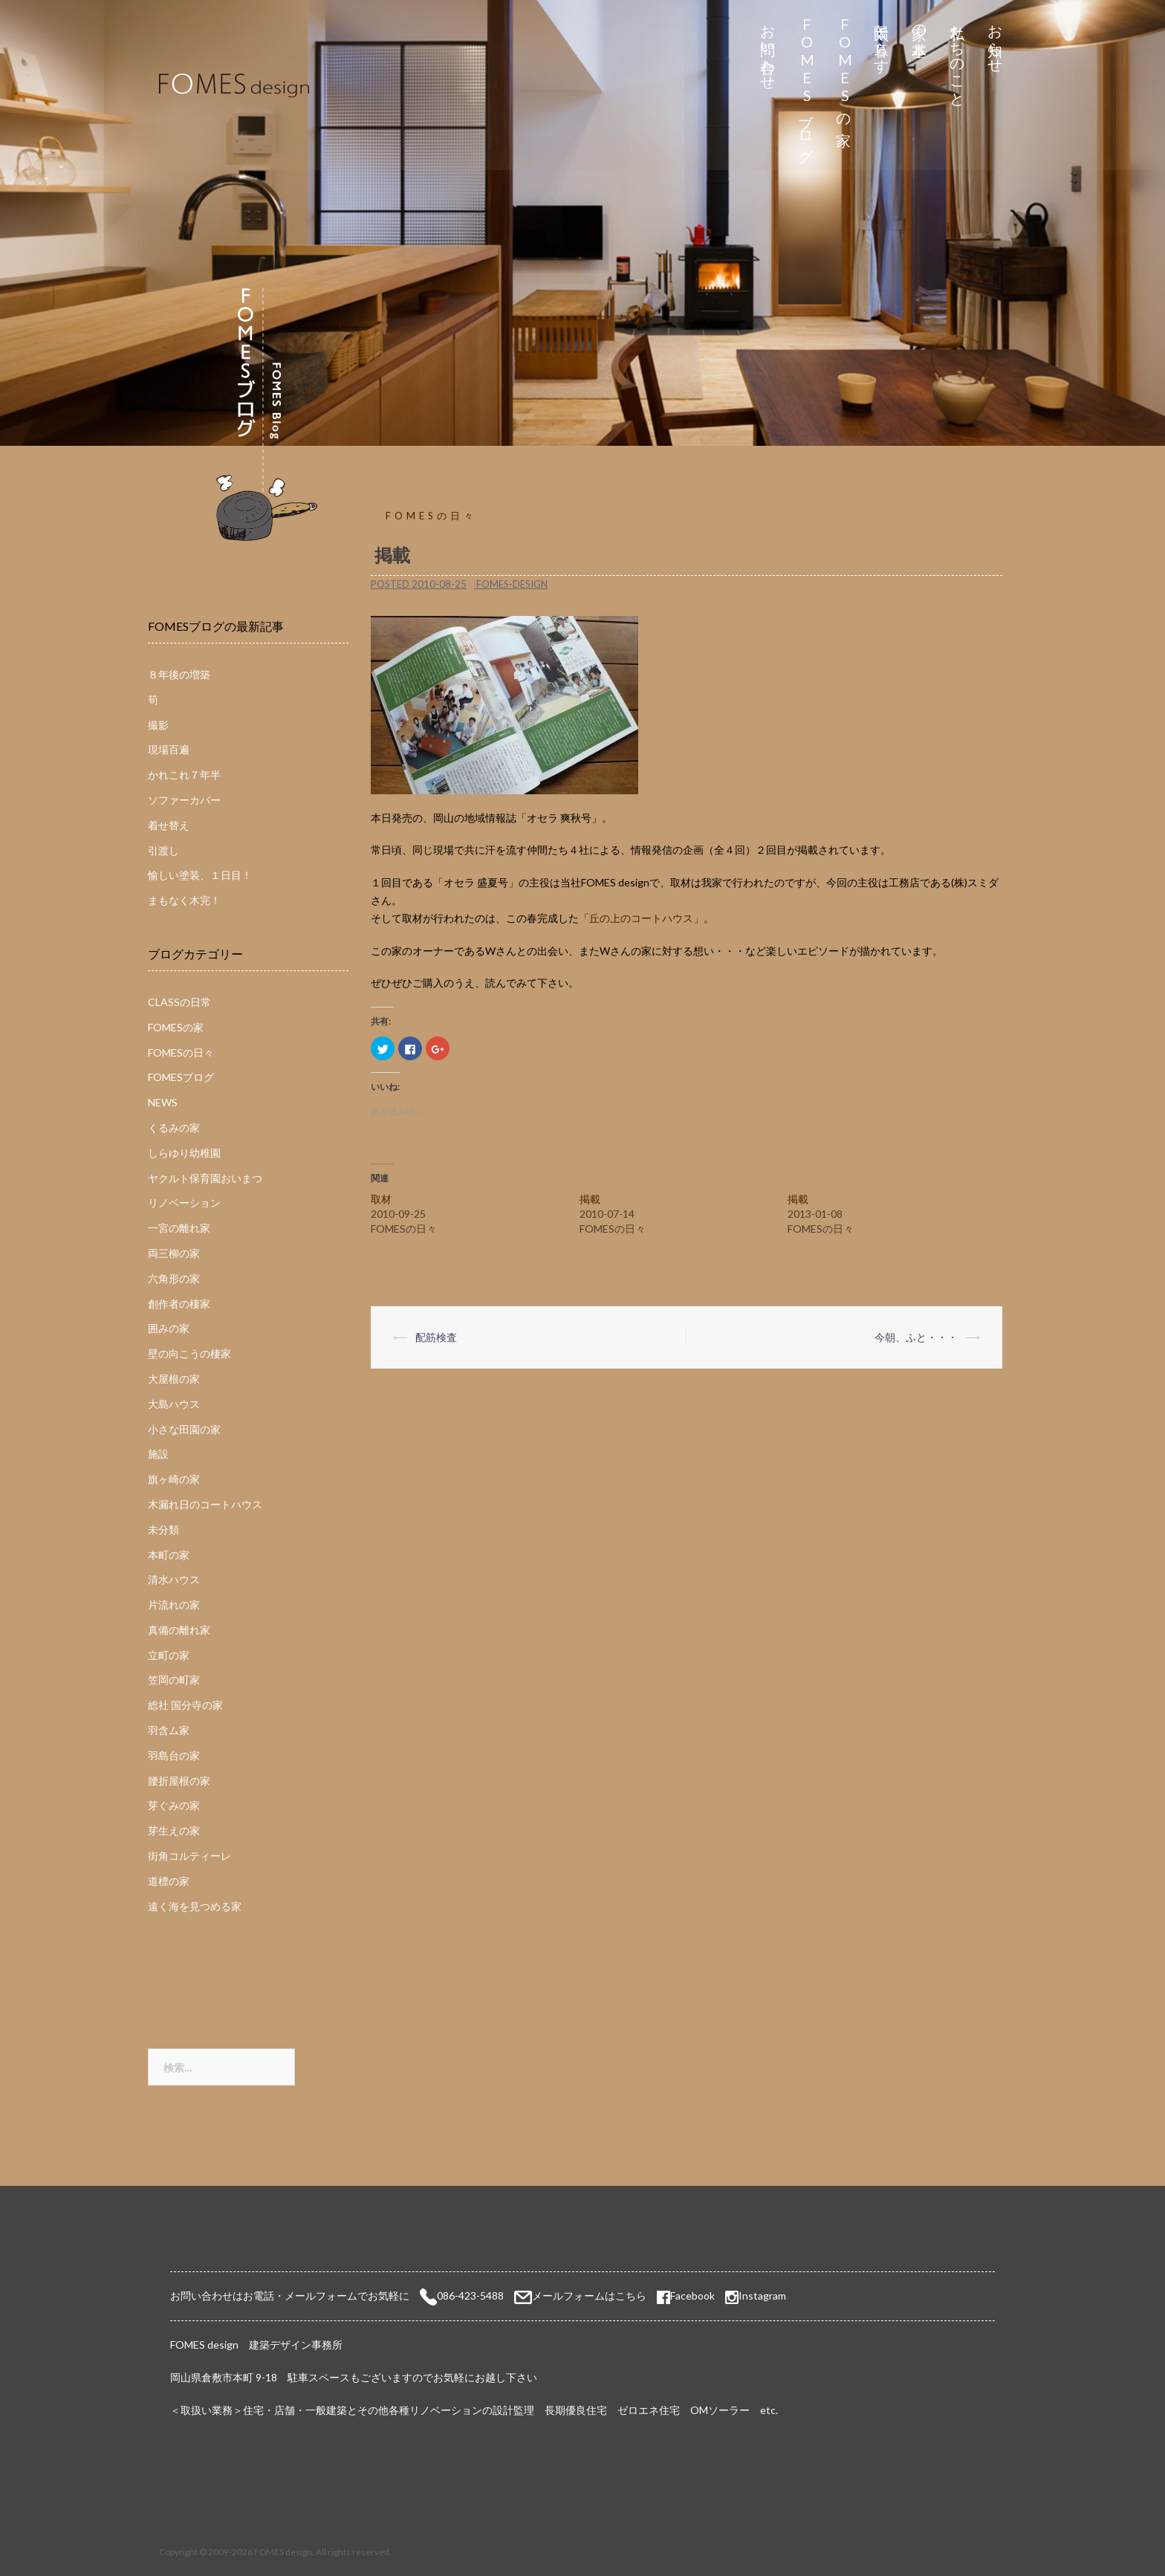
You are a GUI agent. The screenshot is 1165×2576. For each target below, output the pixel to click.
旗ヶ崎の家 (174, 1479)
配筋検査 (436, 1337)
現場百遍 (168, 749)
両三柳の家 (174, 1253)
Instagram (762, 2295)
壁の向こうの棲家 (189, 1353)
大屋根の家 (174, 1378)
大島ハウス (174, 1404)
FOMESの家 (844, 68)
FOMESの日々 (431, 516)
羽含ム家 (168, 1730)
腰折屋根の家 (179, 1780)
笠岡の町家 (174, 1679)
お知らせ (996, 40)
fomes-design (512, 584)
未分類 (163, 1529)
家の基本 (920, 23)
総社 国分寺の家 (185, 1705)
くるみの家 (174, 1127)
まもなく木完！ (184, 900)
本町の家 (168, 1554)
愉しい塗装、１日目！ (200, 875)
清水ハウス (174, 1579)
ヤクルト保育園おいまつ (205, 1178)
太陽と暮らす (882, 40)
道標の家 (168, 1881)
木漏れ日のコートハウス (205, 1504)
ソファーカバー (184, 800)
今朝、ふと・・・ (916, 1337)
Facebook (686, 2295)
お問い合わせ (768, 49)
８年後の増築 (179, 674)
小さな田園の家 (184, 1429)
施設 (158, 1453)
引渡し (163, 850)
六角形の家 (174, 1278)
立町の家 (168, 1655)
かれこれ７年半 (184, 774)
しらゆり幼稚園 (184, 1152)
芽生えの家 (174, 1830)
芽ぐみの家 (174, 1805)
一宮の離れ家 (179, 1228)
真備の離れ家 (179, 1629)
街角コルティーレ (189, 1855)
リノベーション (184, 1202)
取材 (381, 1199)
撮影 (158, 724)
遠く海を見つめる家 (194, 1906)
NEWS (163, 1102)
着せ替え (168, 825)
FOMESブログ (806, 85)
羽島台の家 (174, 1755)
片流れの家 (174, 1604)
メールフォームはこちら (589, 2295)
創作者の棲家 (179, 1303)
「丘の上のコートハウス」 (641, 918)
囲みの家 (168, 1328)
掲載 (590, 1199)
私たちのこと (958, 57)
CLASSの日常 (179, 1002)
